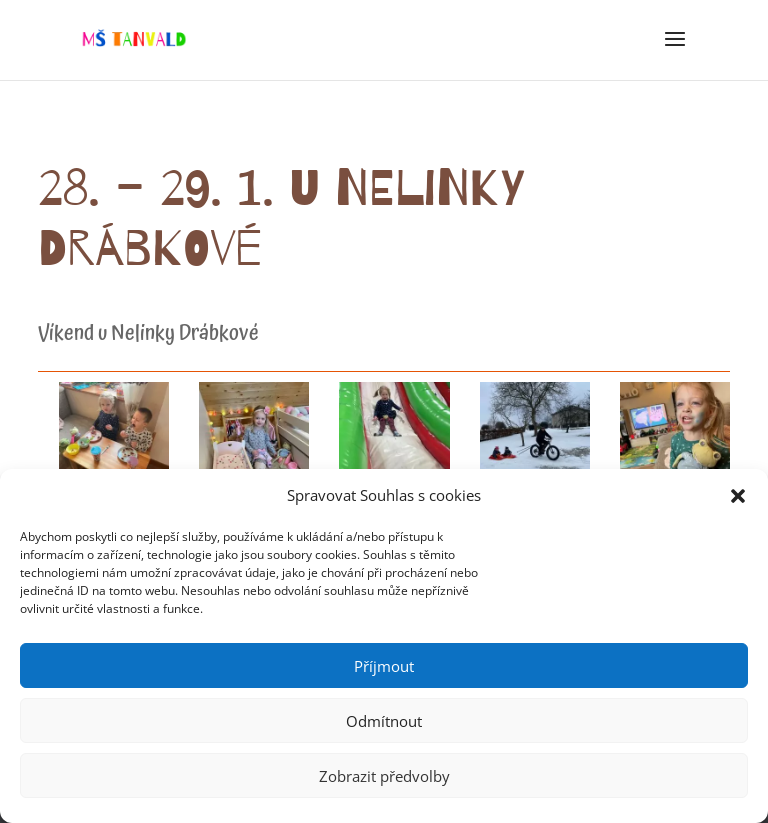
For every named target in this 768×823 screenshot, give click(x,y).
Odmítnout (384, 721)
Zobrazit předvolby (384, 776)
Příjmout (384, 666)
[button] (738, 496)
